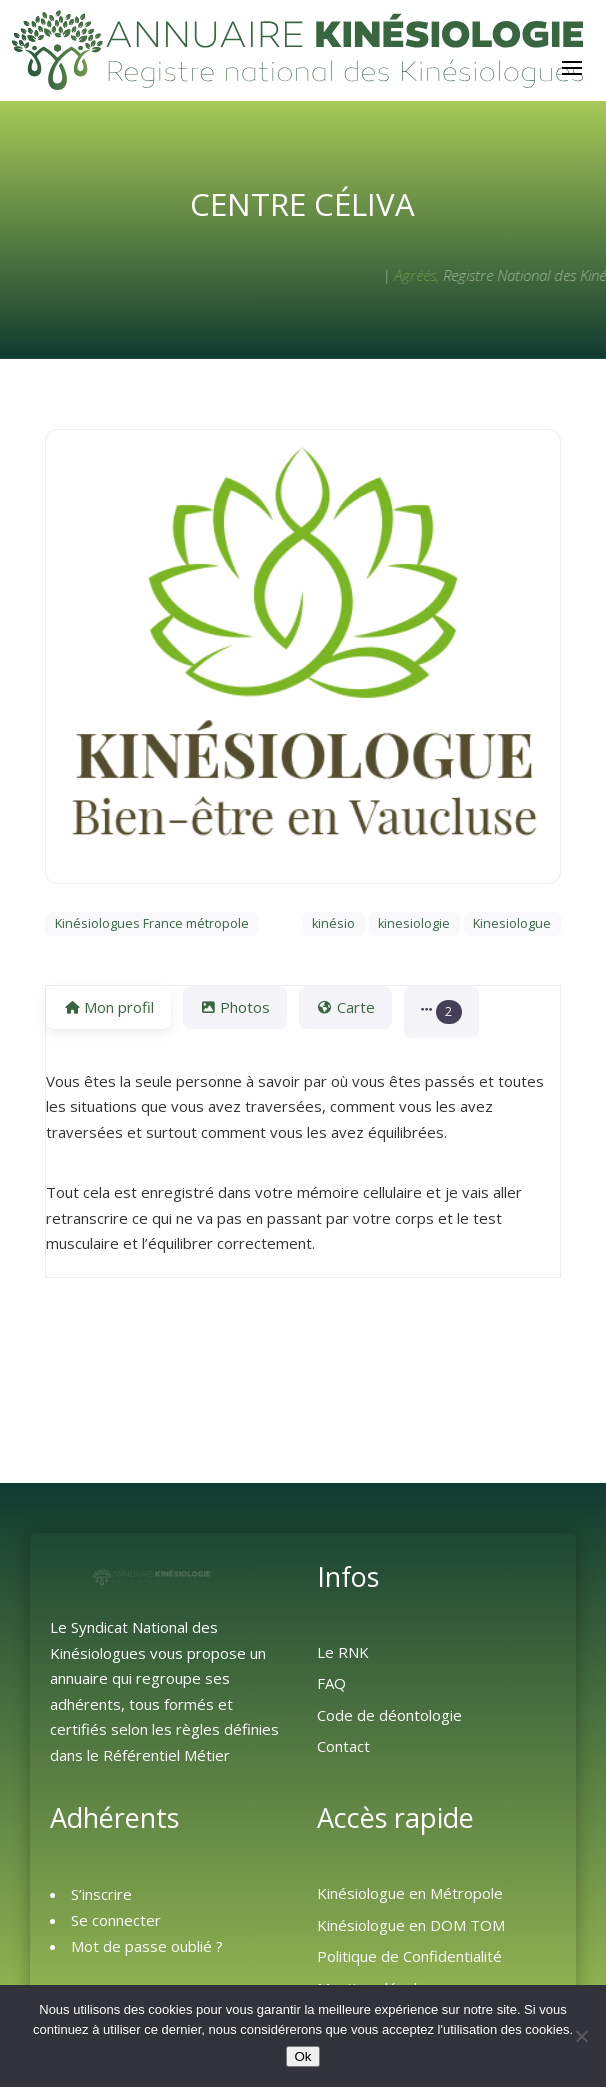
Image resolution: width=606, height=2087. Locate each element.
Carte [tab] (345, 1007)
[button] (441, 1011)
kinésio (333, 923)
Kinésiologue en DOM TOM (411, 1925)
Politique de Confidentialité (409, 1956)
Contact (343, 1746)
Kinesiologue (512, 923)
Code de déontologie (389, 1715)
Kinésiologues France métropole (152, 923)
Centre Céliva (302, 204)
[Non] (581, 2036)
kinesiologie (414, 923)
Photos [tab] (235, 1007)
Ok (302, 2056)
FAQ (331, 1683)
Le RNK (343, 1652)
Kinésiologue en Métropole (410, 1893)
